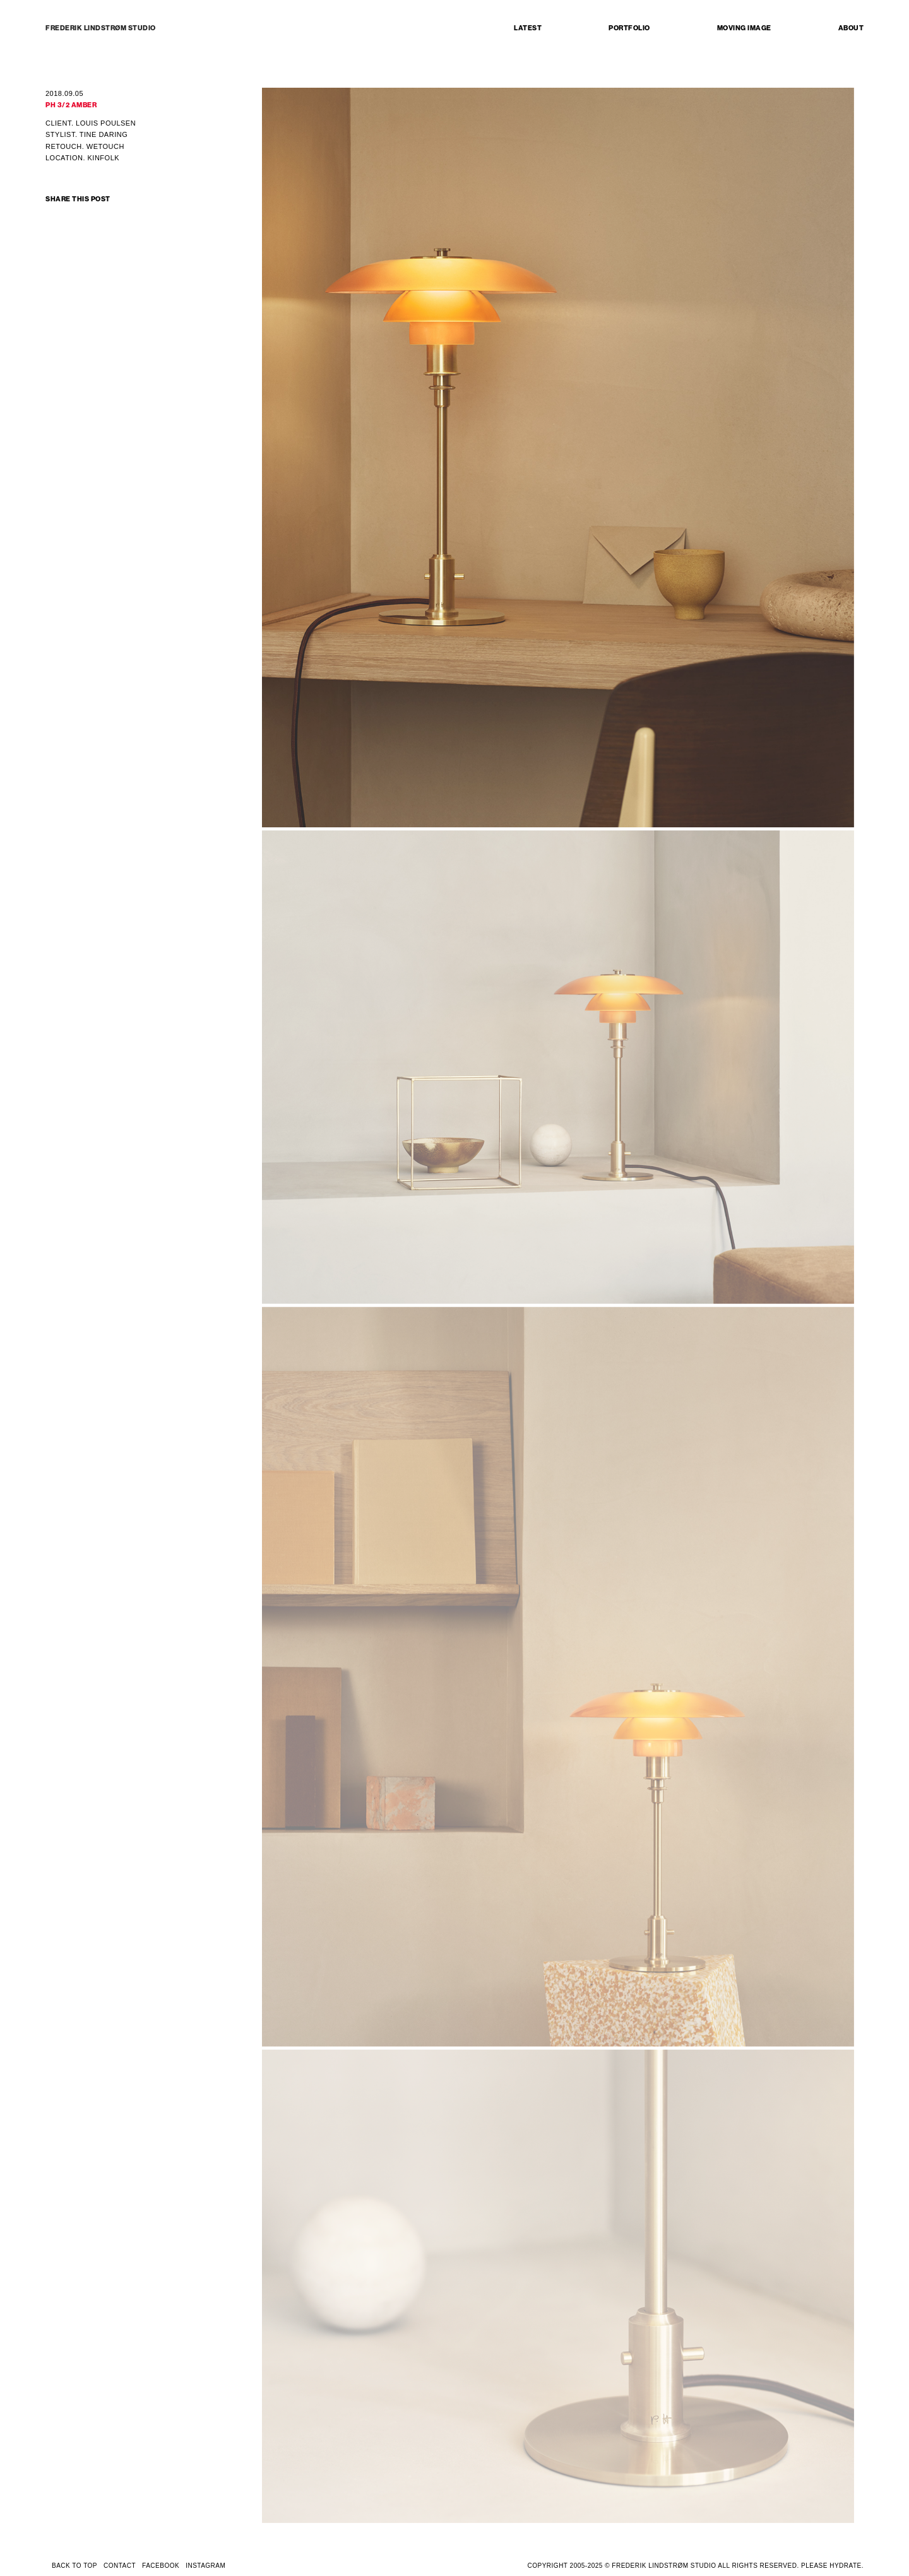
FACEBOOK (160, 2565)
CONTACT (120, 2565)
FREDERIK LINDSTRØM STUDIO (100, 28)
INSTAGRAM (205, 2565)
